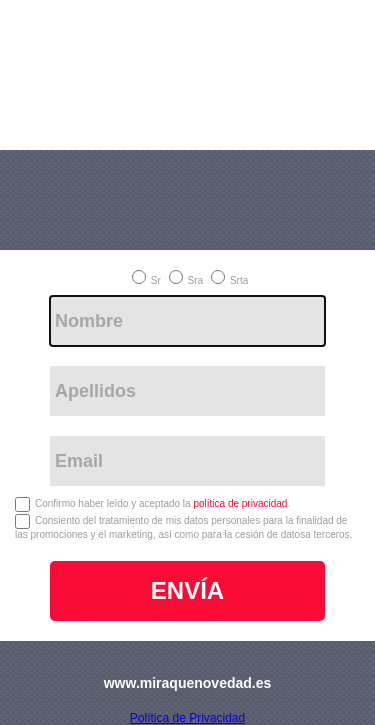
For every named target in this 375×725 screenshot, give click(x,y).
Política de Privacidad (187, 718)
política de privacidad (240, 503)
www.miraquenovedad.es (188, 683)
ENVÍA (187, 590)
